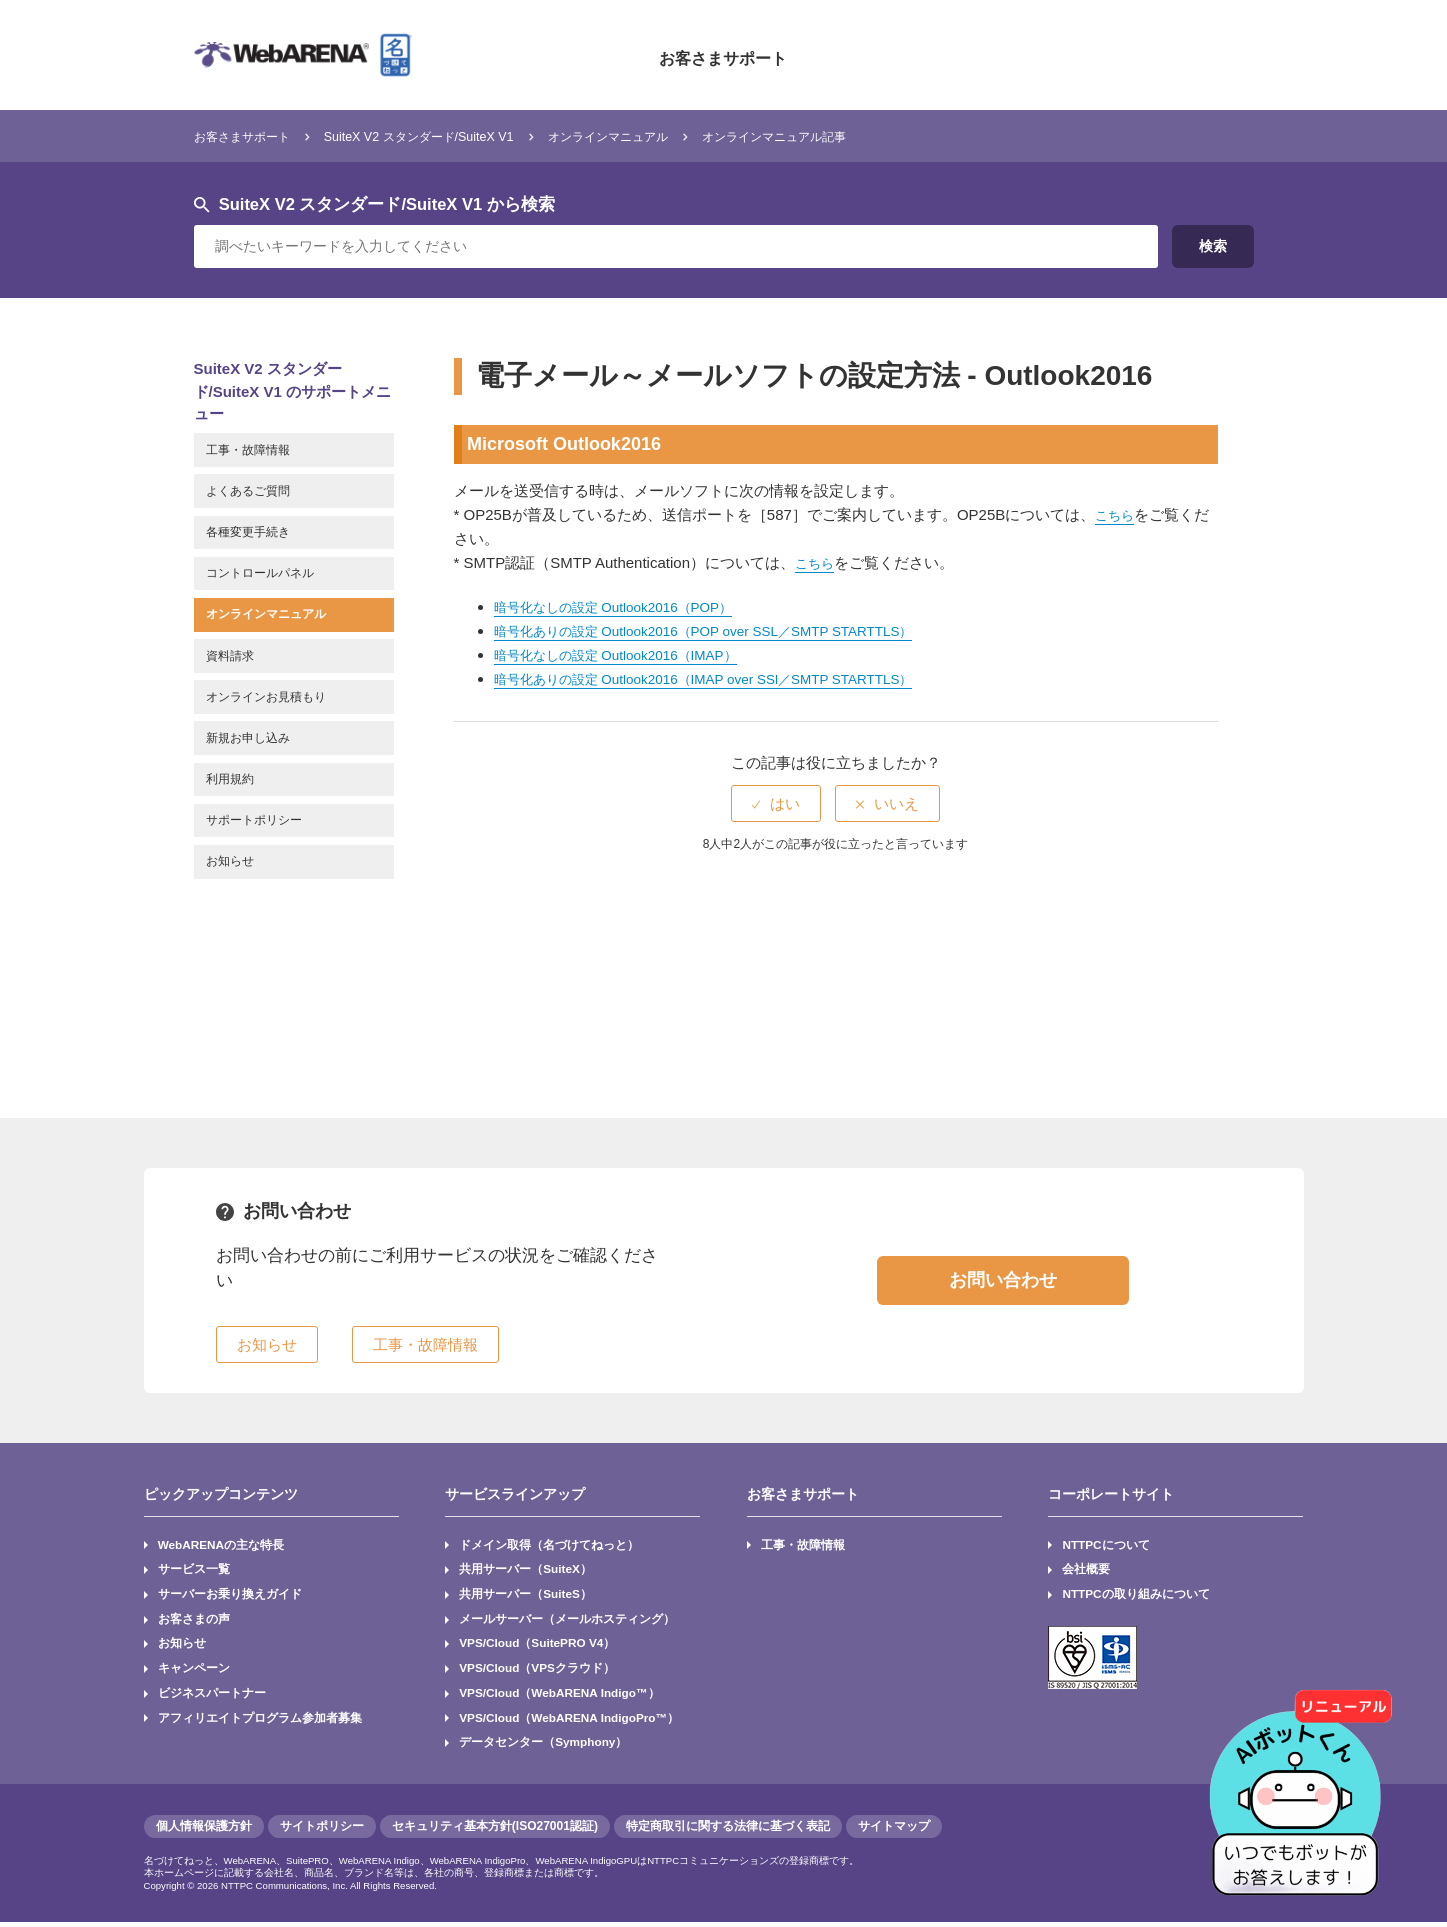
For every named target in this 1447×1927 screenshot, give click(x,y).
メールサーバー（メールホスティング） (567, 1620)
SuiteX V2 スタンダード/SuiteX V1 (464, 135)
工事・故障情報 (803, 1545)
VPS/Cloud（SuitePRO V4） (538, 1645)
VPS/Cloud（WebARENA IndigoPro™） (571, 1721)
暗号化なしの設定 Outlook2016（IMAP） (632, 654)
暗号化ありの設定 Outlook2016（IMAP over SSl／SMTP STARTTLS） (730, 678)
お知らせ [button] (267, 1344)
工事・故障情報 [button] (425, 1344)
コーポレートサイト (1111, 1494)
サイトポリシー (322, 1831)
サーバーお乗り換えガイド (230, 1595)
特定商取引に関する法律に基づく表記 (728, 1831)
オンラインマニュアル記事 (888, 135)
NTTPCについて (1107, 1545)
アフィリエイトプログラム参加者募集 (260, 1721)
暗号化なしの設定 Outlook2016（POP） (629, 606)
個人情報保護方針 (204, 1831)
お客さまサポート (723, 55)
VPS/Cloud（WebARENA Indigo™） (561, 1696)
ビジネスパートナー (212, 1696)
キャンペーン (194, 1671)
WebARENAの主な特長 (222, 1545)
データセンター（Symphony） (543, 1746)
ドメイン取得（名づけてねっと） (549, 1545)
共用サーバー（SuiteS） (525, 1595)
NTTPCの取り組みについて (1137, 1595)
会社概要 (1087, 1570)
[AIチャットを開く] (1302, 1782)
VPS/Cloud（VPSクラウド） (537, 1671)
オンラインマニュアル (689, 135)
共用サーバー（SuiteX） (525, 1570)
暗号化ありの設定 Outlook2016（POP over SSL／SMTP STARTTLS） (730, 630)
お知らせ (182, 1645)
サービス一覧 (194, 1570)
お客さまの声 (194, 1620)
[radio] (776, 803)
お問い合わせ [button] (1003, 1280)
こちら (1117, 514)
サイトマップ (894, 1831)
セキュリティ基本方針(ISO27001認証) (495, 1831)
